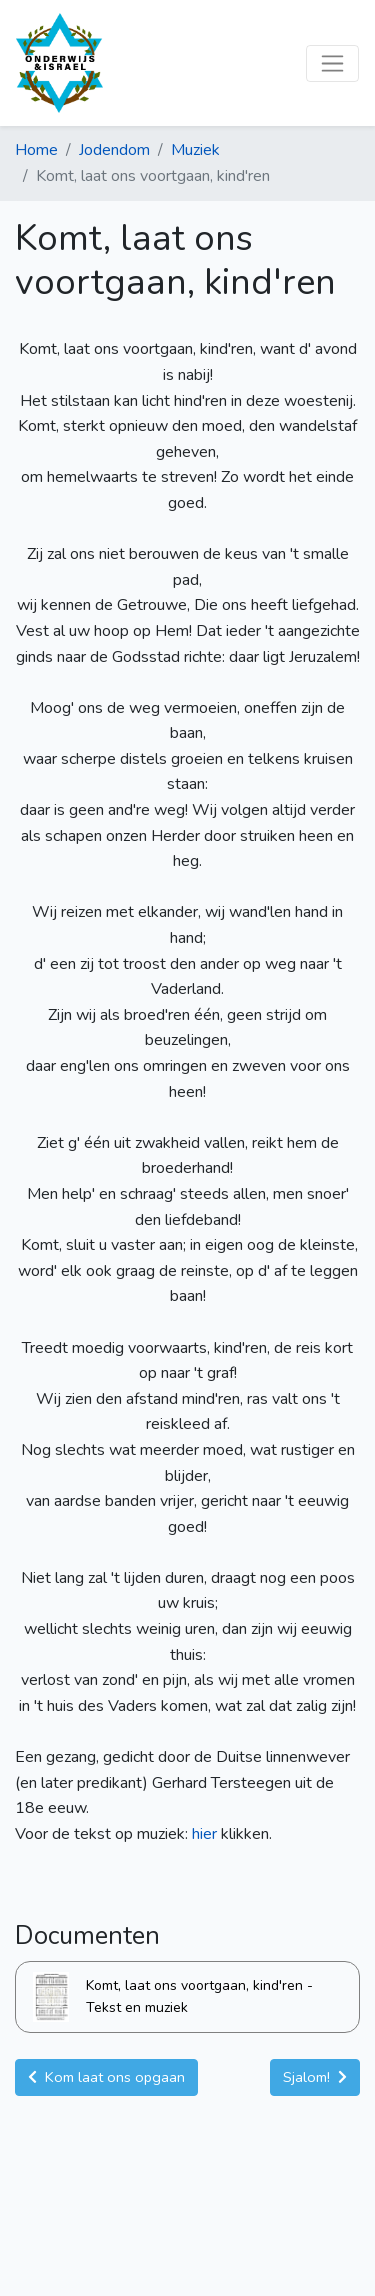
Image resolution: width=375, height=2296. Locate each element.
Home (36, 150)
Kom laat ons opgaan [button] (106, 2077)
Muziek (195, 150)
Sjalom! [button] (315, 2077)
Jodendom (114, 150)
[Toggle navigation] (332, 63)
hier (206, 1834)
